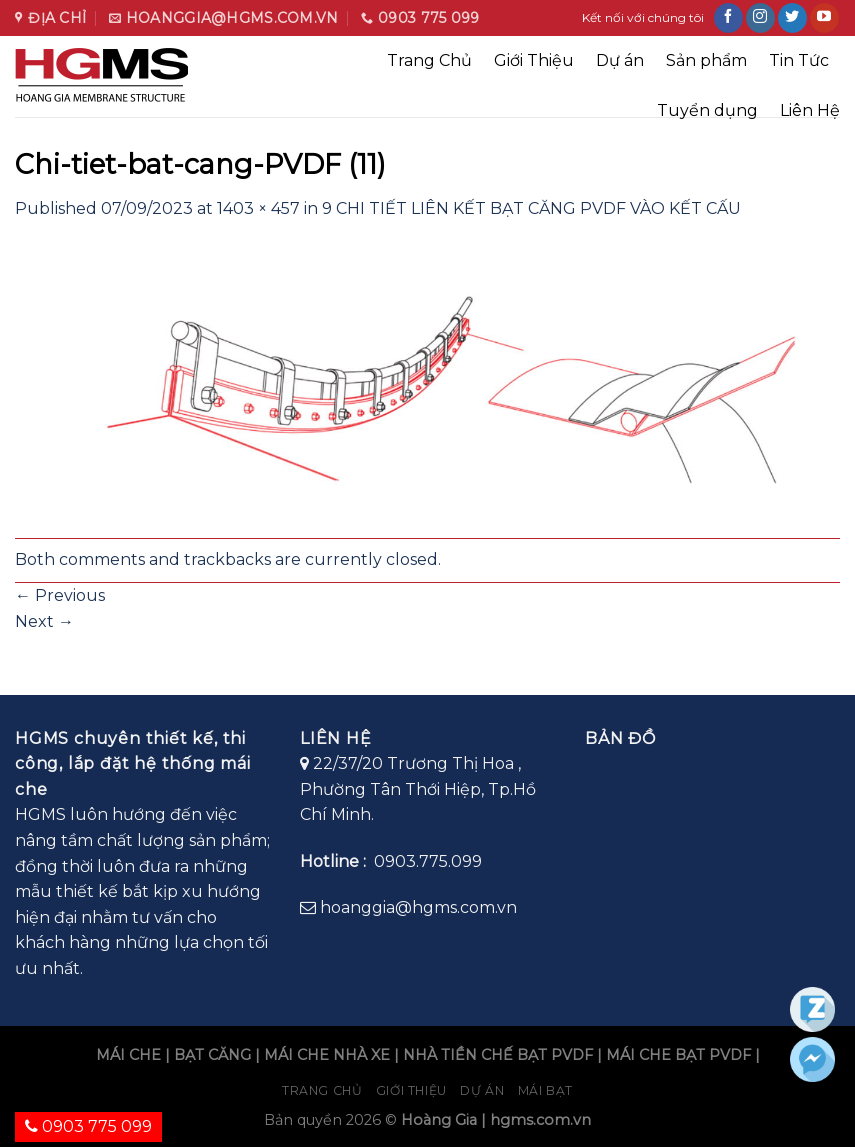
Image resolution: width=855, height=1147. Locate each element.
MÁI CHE (128, 1055)
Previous (60, 595)
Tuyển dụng (707, 110)
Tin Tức (799, 60)
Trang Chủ (429, 60)
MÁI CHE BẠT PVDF (678, 1055)
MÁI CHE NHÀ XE (327, 1055)
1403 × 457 (258, 208)
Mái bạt (545, 1090)
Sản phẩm (706, 60)
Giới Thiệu (534, 60)
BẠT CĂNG (212, 1055)
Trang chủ (322, 1090)
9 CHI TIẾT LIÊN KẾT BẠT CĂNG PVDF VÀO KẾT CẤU (531, 208)
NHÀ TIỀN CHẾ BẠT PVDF (498, 1055)
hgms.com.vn (540, 1120)
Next (44, 621)
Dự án (620, 60)
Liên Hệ (810, 110)
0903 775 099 (88, 1126)
